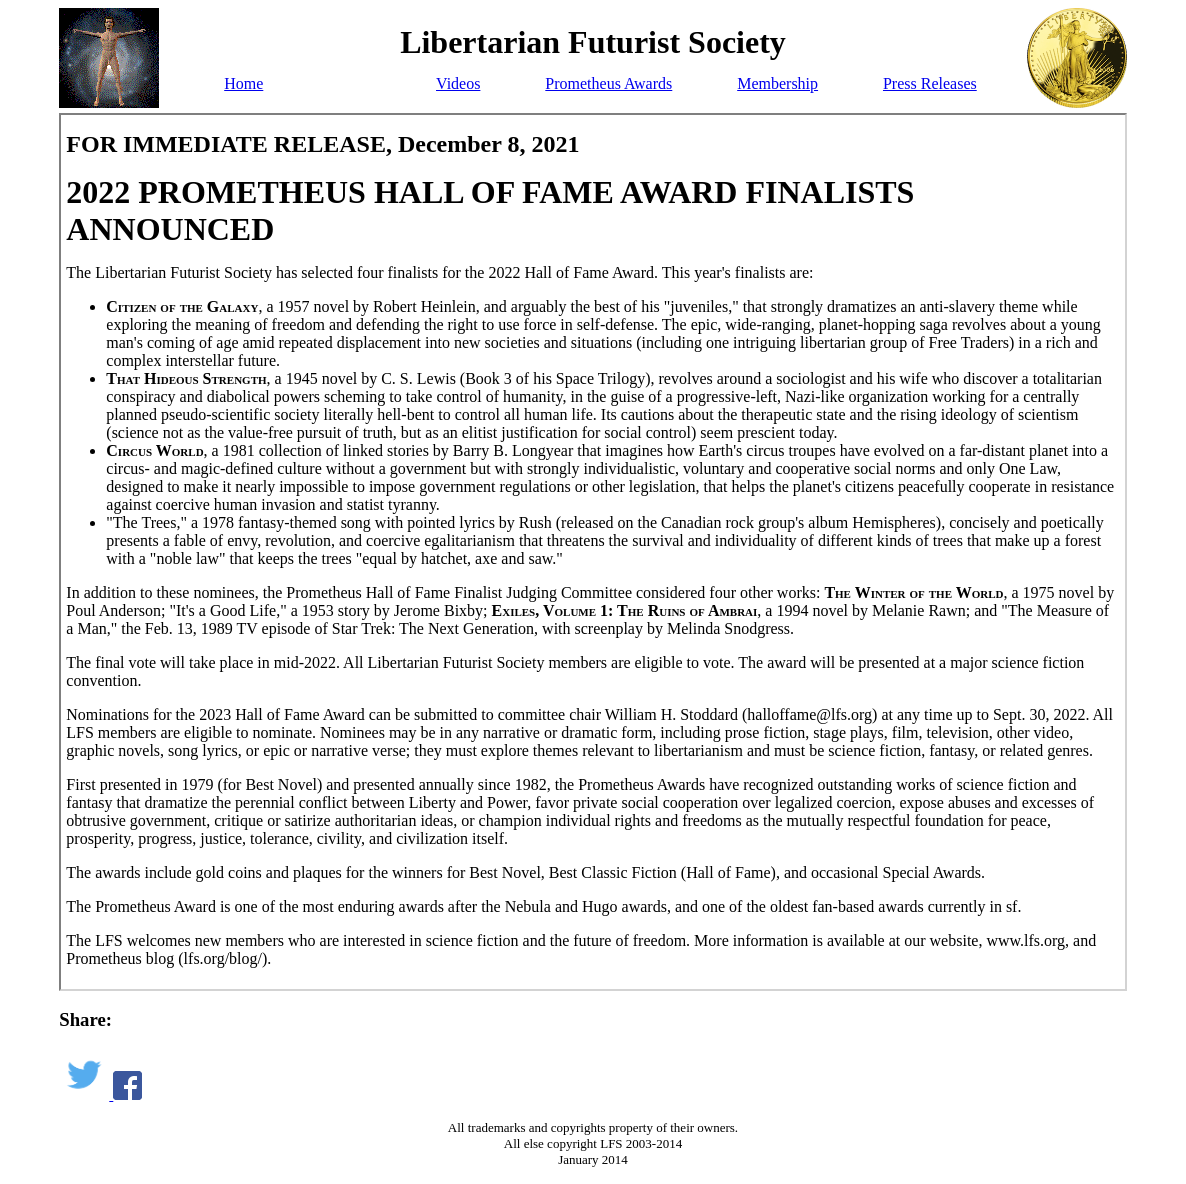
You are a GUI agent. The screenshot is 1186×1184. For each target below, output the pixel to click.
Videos (458, 83)
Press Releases (930, 83)
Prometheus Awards (608, 83)
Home (243, 83)
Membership (777, 83)
